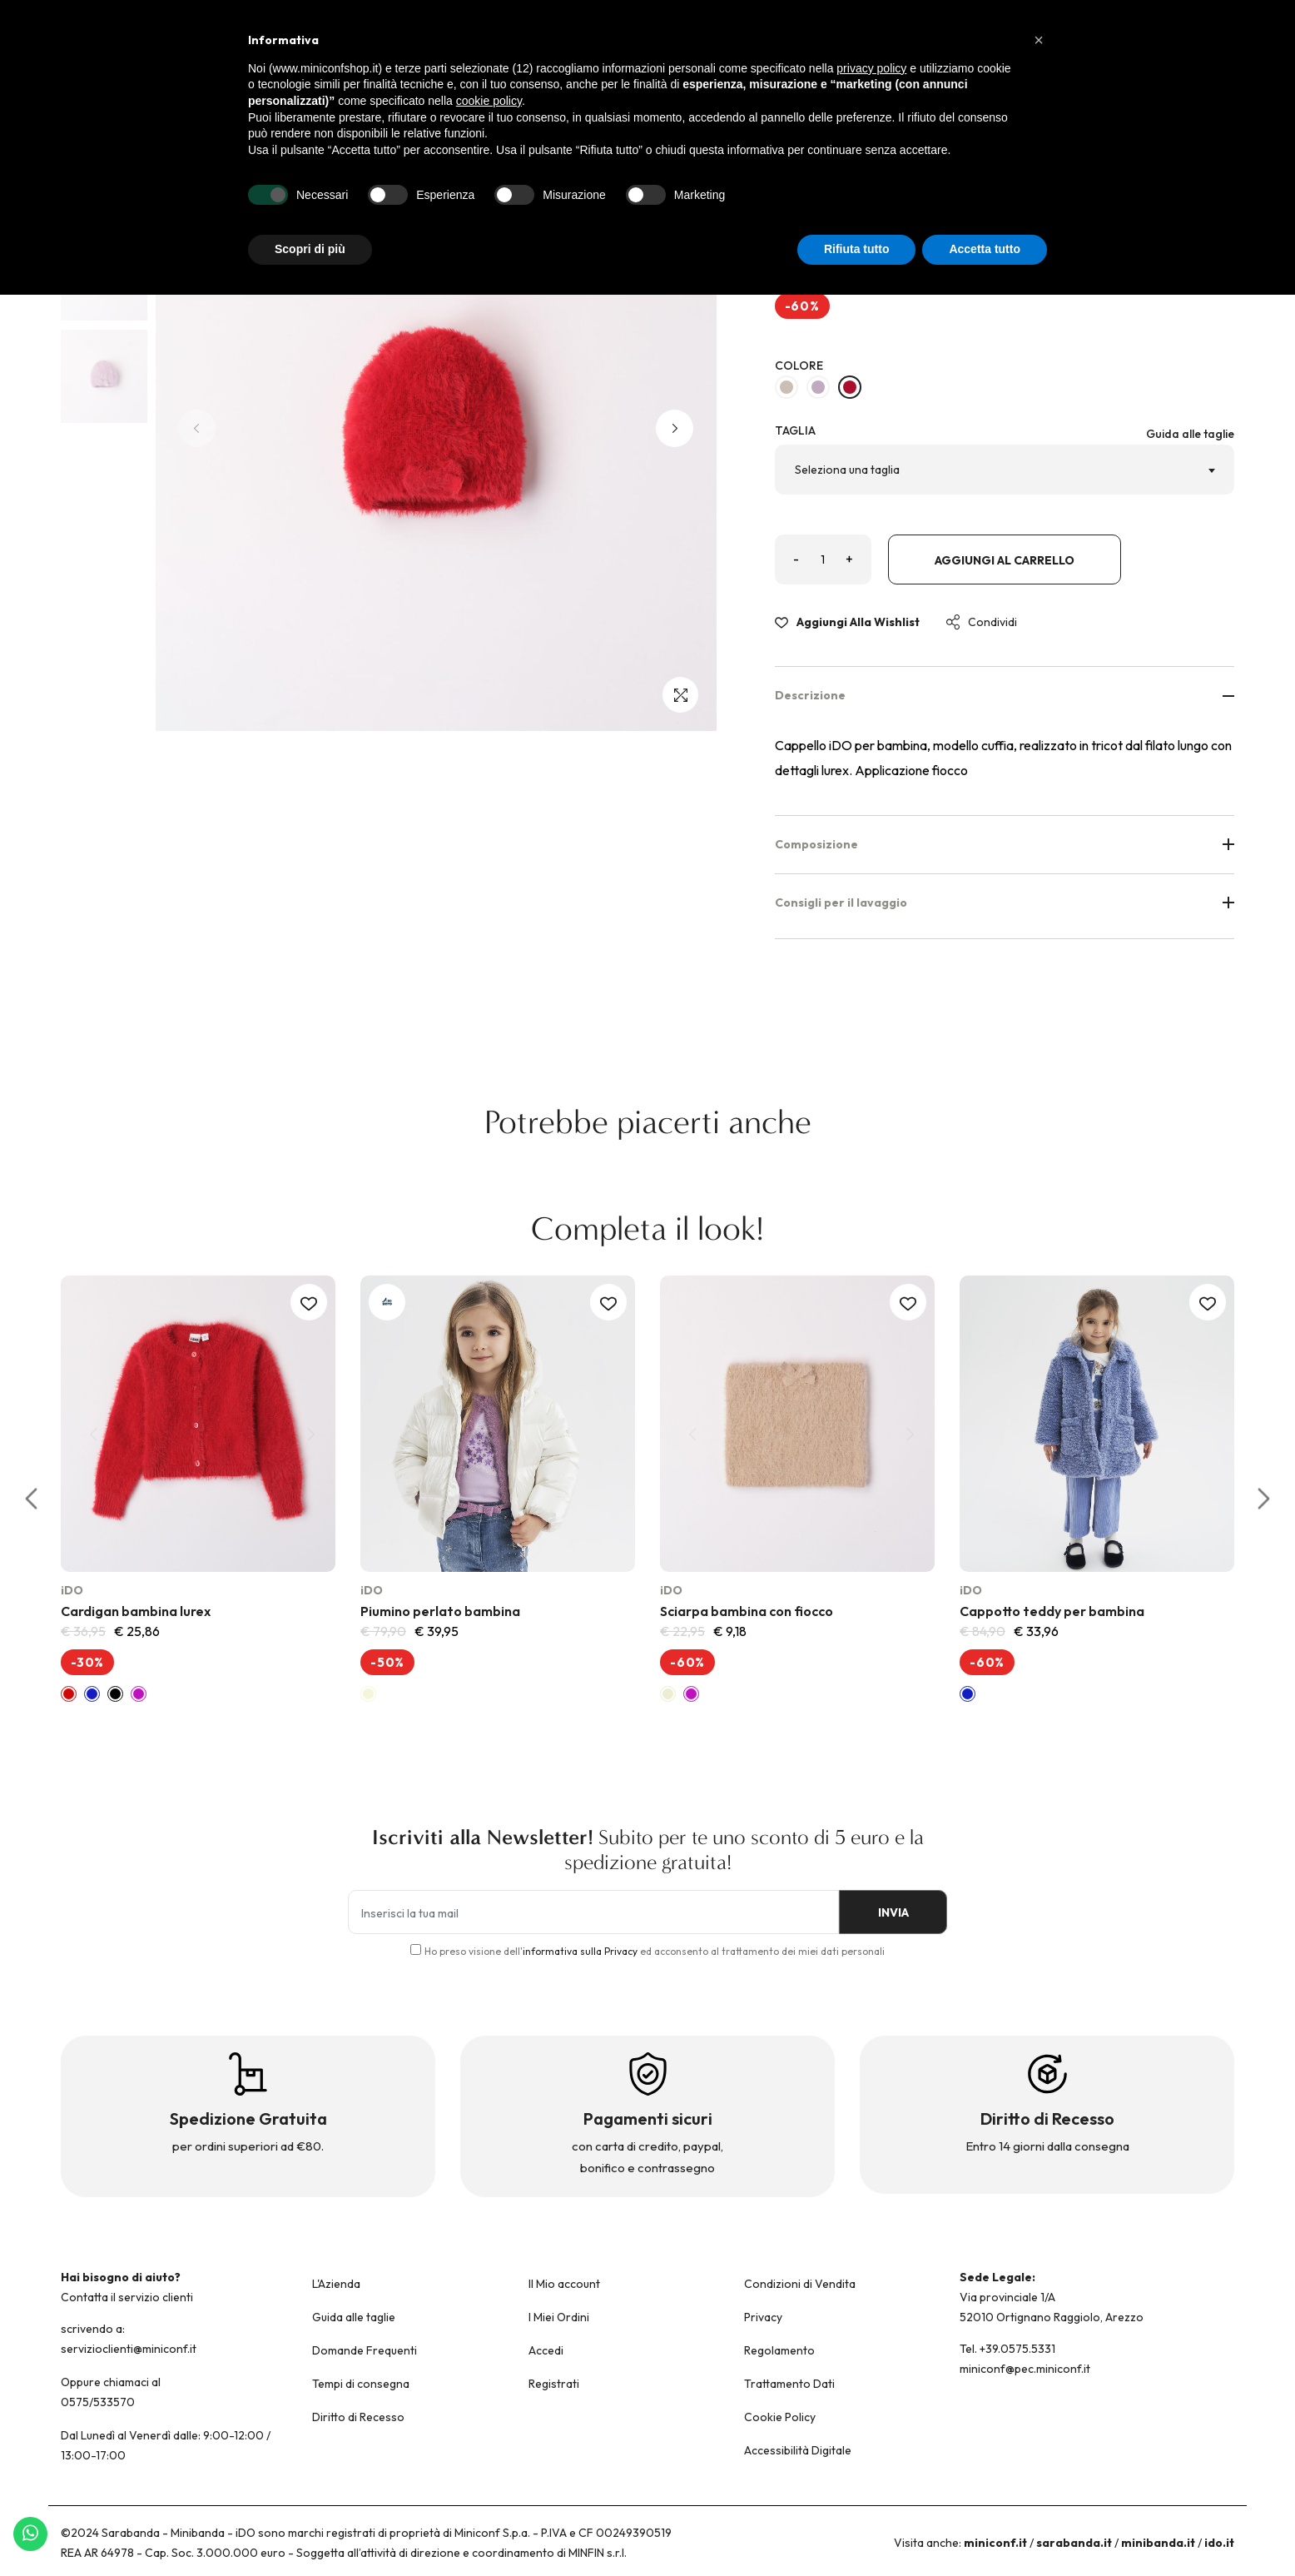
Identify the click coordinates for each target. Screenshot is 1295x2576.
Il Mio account (564, 2283)
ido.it (1219, 2542)
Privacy (763, 2317)
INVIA (889, 1913)
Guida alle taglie (1190, 433)
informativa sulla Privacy (580, 1951)
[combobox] (1005, 469)
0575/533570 (98, 2401)
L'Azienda (336, 2283)
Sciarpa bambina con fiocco (746, 1611)
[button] (674, 428)
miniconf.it (995, 2542)
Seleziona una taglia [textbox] (847, 469)
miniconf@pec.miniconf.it (1025, 2368)
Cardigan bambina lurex (136, 1611)
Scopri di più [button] (310, 249)
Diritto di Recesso (358, 2416)
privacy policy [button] (871, 68)
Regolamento (779, 2350)
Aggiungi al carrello (1004, 560)
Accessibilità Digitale (797, 2450)
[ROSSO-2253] (849, 387)
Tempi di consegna (360, 2383)
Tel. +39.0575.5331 (1007, 2348)
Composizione (1005, 844)
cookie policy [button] (489, 100)
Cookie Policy (780, 2416)
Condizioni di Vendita (800, 2283)
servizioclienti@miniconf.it (128, 2348)
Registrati (553, 2383)
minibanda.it (1158, 2542)
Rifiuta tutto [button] (857, 249)
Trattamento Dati (789, 2383)
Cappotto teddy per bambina (1052, 1611)
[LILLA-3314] (818, 387)
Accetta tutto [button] (984, 249)
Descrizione (1005, 695)
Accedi (545, 2350)
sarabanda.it (1074, 2542)
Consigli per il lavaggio (1005, 902)
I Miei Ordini (558, 2317)
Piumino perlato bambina (440, 1611)
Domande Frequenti (364, 2350)
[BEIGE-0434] (786, 387)
